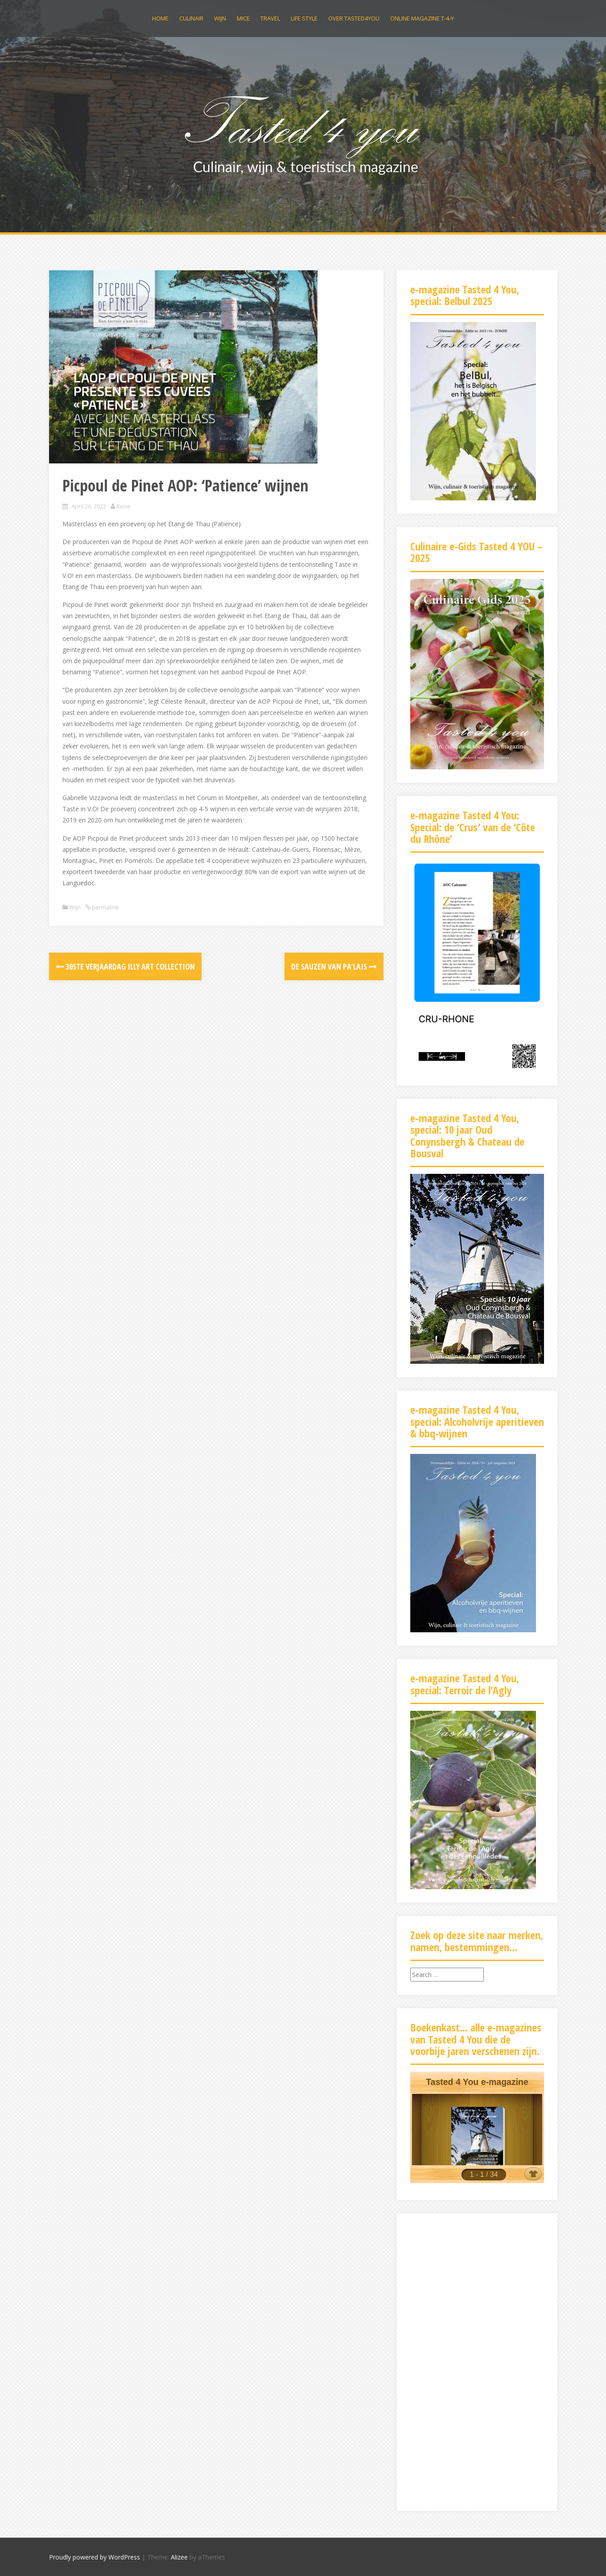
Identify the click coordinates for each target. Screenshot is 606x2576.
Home (160, 18)
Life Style (304, 18)
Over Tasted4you (353, 18)
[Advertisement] (477, 2360)
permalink (105, 907)
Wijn (220, 18)
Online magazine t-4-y (422, 18)
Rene (123, 506)
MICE (243, 18)
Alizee (179, 2557)
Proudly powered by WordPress (94, 2557)
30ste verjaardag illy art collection (125, 966)
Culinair (191, 18)
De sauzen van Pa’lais (334, 966)
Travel (270, 18)
